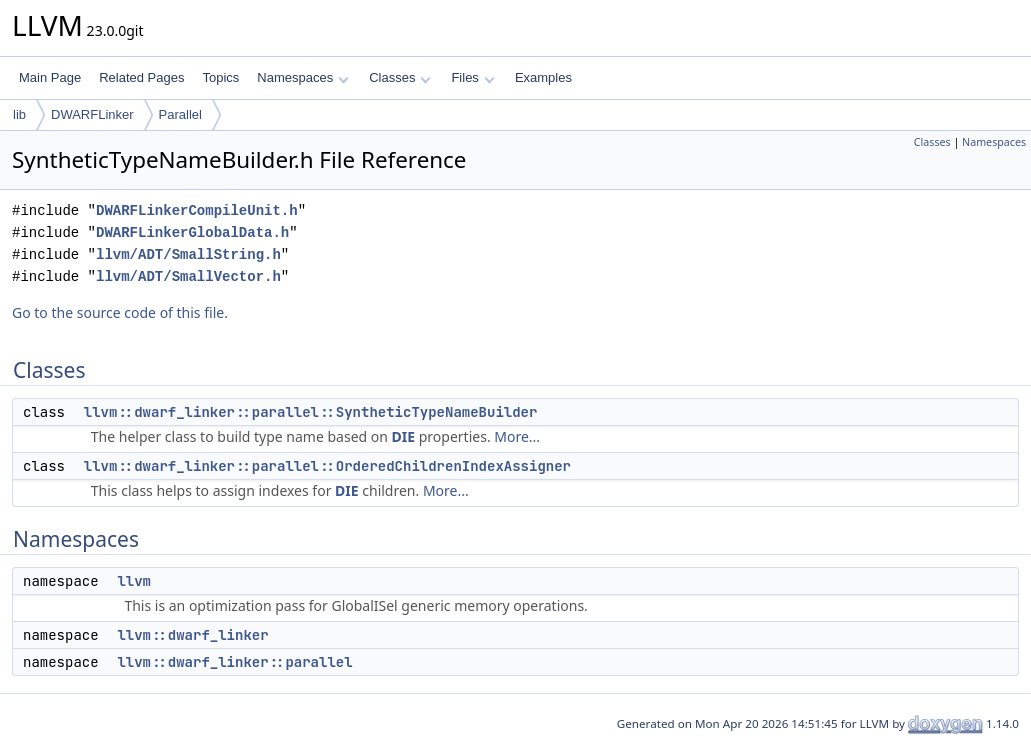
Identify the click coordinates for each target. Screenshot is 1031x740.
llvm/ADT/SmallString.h (188, 254)
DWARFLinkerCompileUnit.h (197, 210)
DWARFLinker (92, 114)
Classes (400, 77)
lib (19, 114)
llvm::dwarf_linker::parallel (234, 662)
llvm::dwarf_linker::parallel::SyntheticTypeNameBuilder (311, 412)
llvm (134, 581)
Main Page (50, 77)
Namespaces (302, 77)
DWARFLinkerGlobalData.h (192, 232)
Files (472, 77)
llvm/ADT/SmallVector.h (188, 276)
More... (517, 436)
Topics (220, 77)
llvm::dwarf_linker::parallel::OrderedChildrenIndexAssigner (327, 466)
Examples (543, 77)
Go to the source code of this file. (120, 312)
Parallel (180, 114)
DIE (404, 436)
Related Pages (141, 77)
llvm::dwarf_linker (192, 635)
